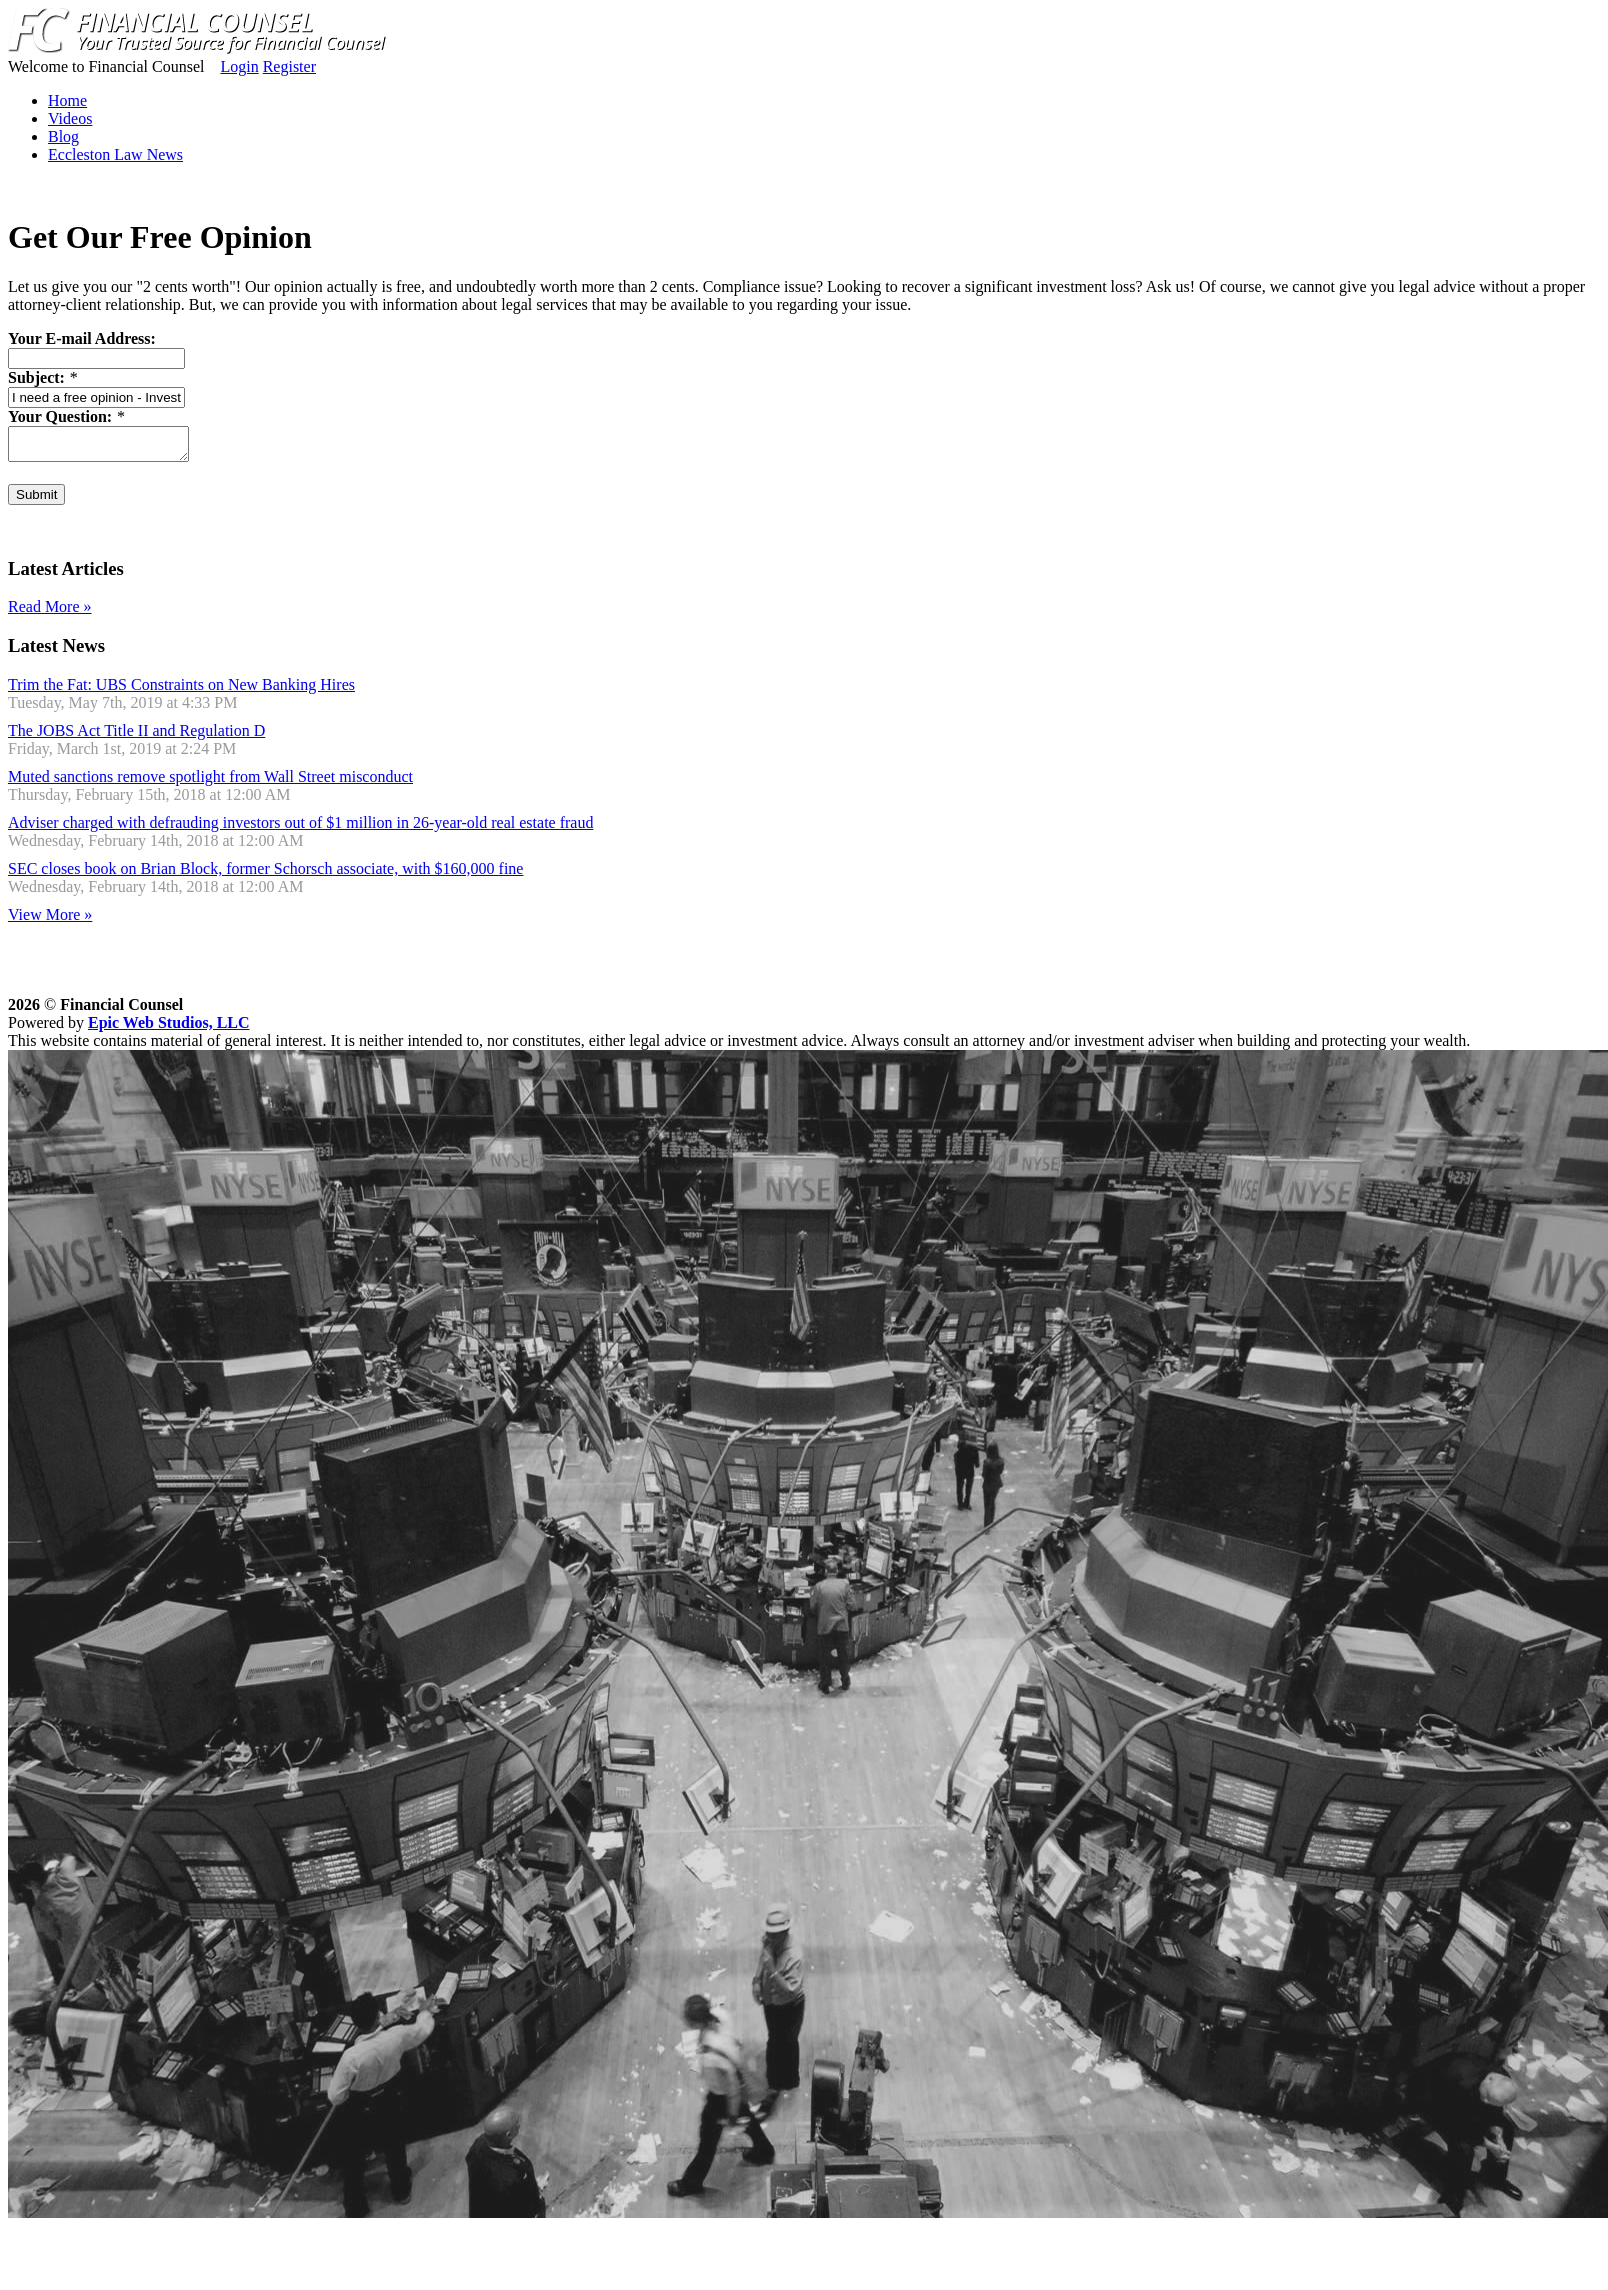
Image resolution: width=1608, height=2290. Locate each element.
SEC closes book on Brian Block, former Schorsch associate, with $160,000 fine (265, 874)
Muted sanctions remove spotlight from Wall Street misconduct (210, 782)
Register (289, 66)
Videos (70, 118)
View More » (50, 920)
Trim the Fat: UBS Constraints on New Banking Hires (181, 690)
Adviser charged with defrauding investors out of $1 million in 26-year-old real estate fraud (300, 828)
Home (67, 100)
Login (239, 66)
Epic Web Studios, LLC (169, 1028)
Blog (63, 136)
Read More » (50, 612)
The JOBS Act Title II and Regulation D (136, 736)
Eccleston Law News (115, 154)
